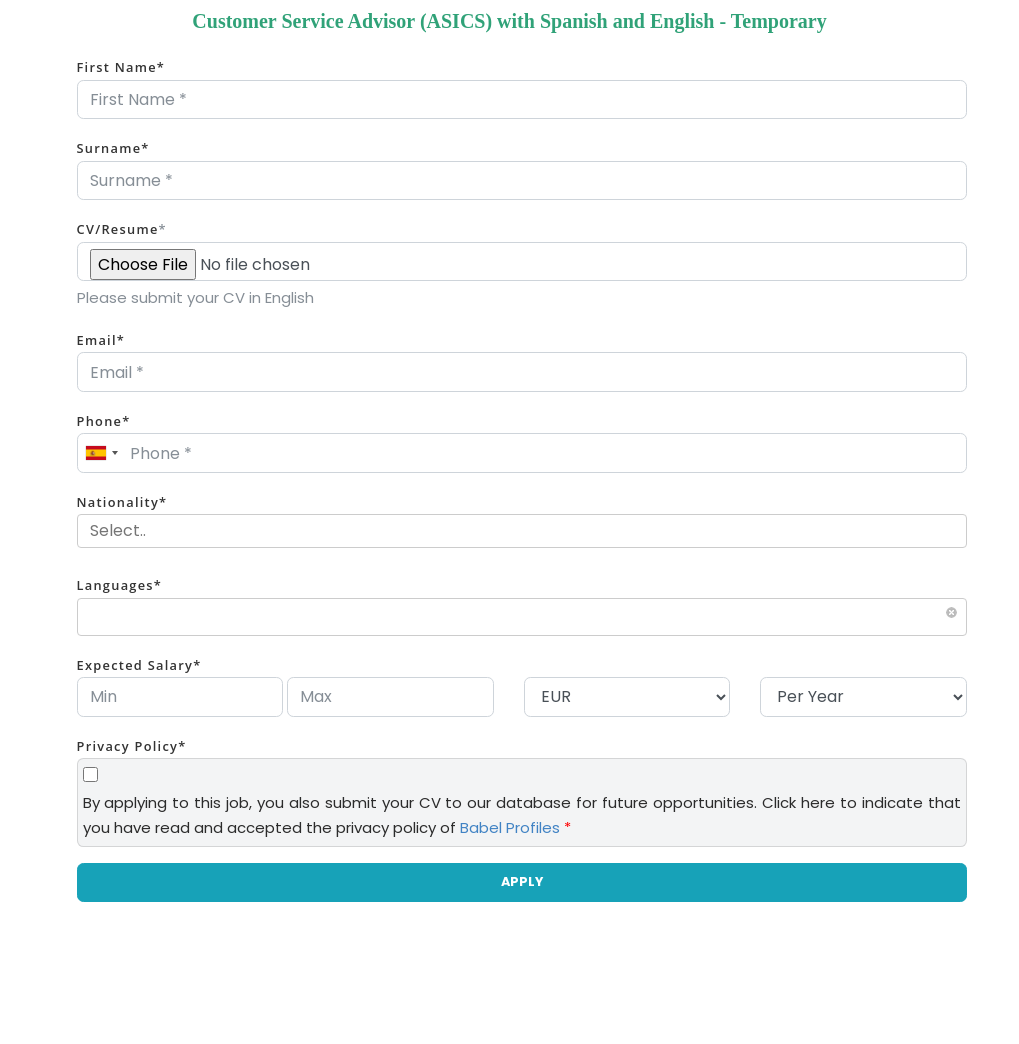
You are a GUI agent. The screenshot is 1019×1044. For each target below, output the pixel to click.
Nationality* (122, 502)
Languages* (120, 585)
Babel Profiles (510, 827)
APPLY (522, 881)
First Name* (121, 67)
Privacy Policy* (132, 746)
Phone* (104, 421)
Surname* (113, 148)
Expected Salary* (139, 665)
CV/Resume (122, 229)
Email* (101, 340)
